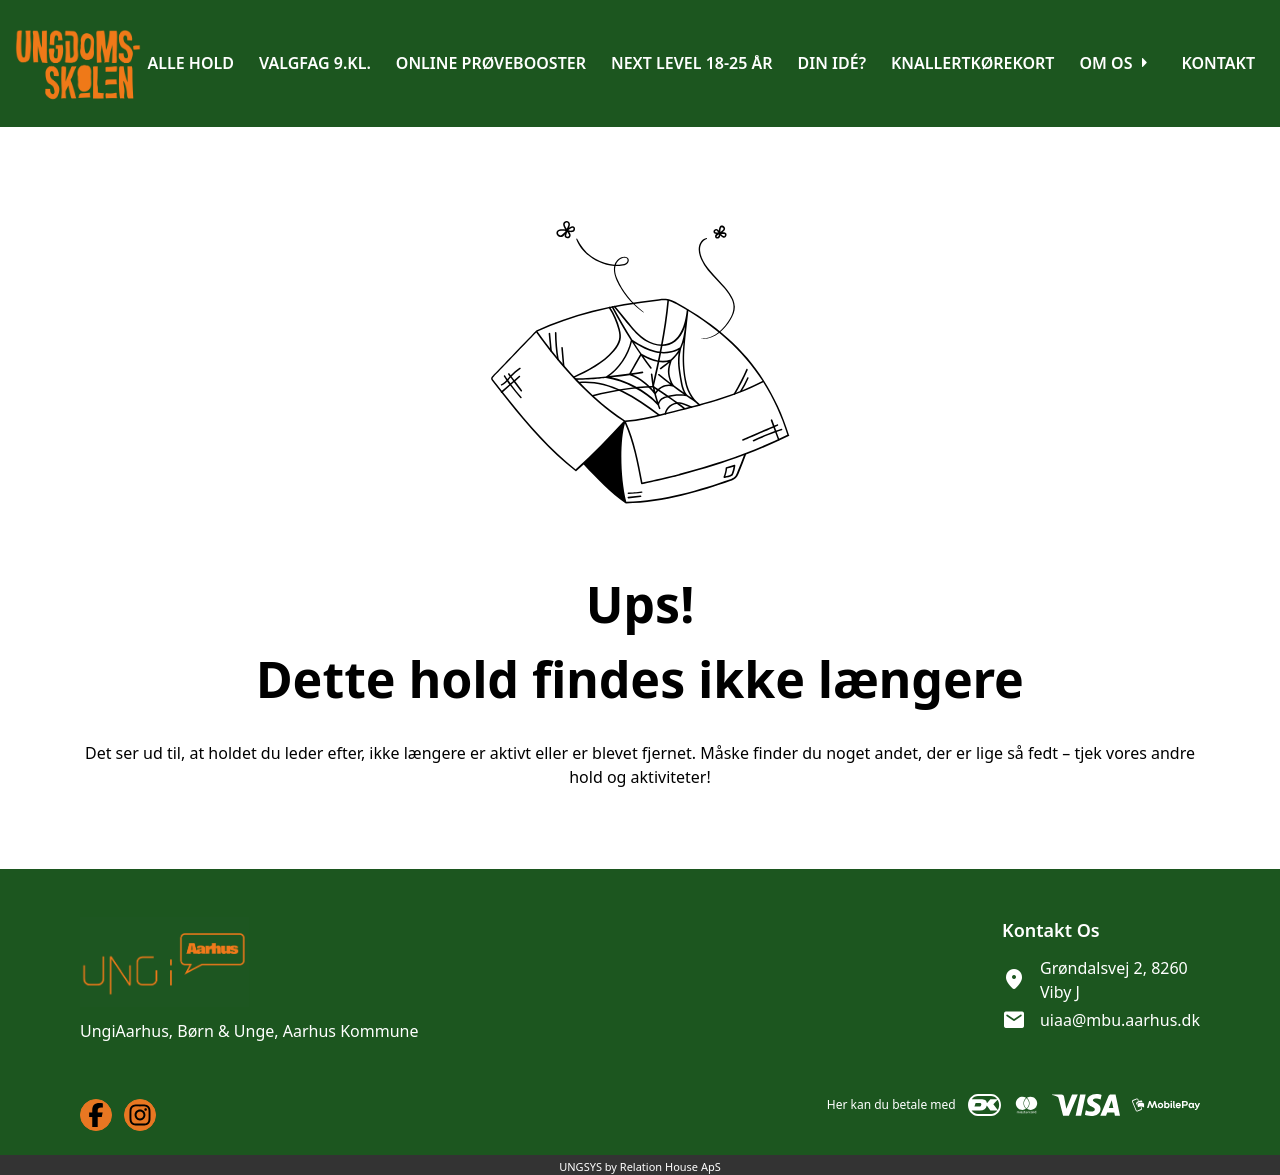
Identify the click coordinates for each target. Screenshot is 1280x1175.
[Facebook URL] (96, 1115)
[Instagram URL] (140, 1115)
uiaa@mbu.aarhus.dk (1120, 1020)
